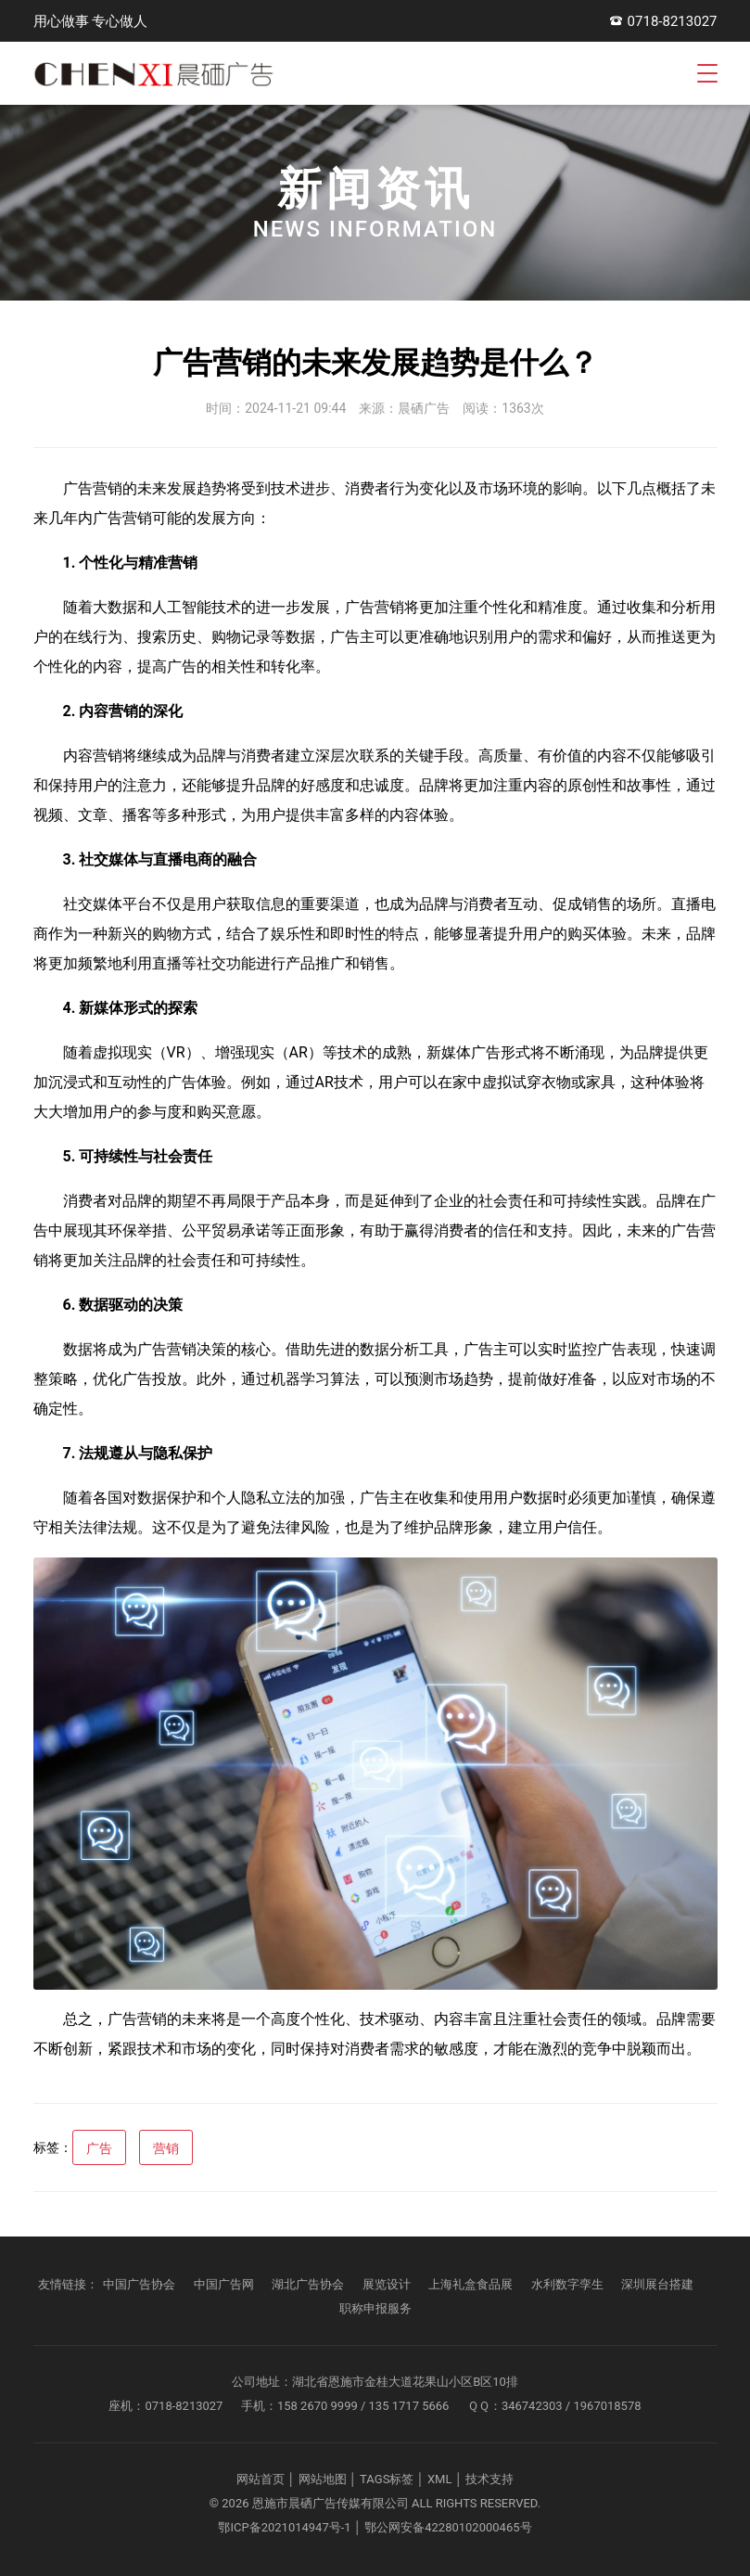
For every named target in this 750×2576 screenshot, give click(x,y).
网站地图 (323, 2479)
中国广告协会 (139, 2284)
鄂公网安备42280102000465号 (447, 2527)
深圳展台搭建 (657, 2284)
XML (439, 2479)
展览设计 (386, 2284)
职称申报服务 (375, 2308)
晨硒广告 (424, 408)
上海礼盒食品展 (470, 2284)
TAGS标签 (386, 2479)
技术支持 (489, 2479)
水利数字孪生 (567, 2284)
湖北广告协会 (308, 2284)
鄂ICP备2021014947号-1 (284, 2527)
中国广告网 (224, 2284)
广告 (99, 2148)
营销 (166, 2148)
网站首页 (260, 2479)
